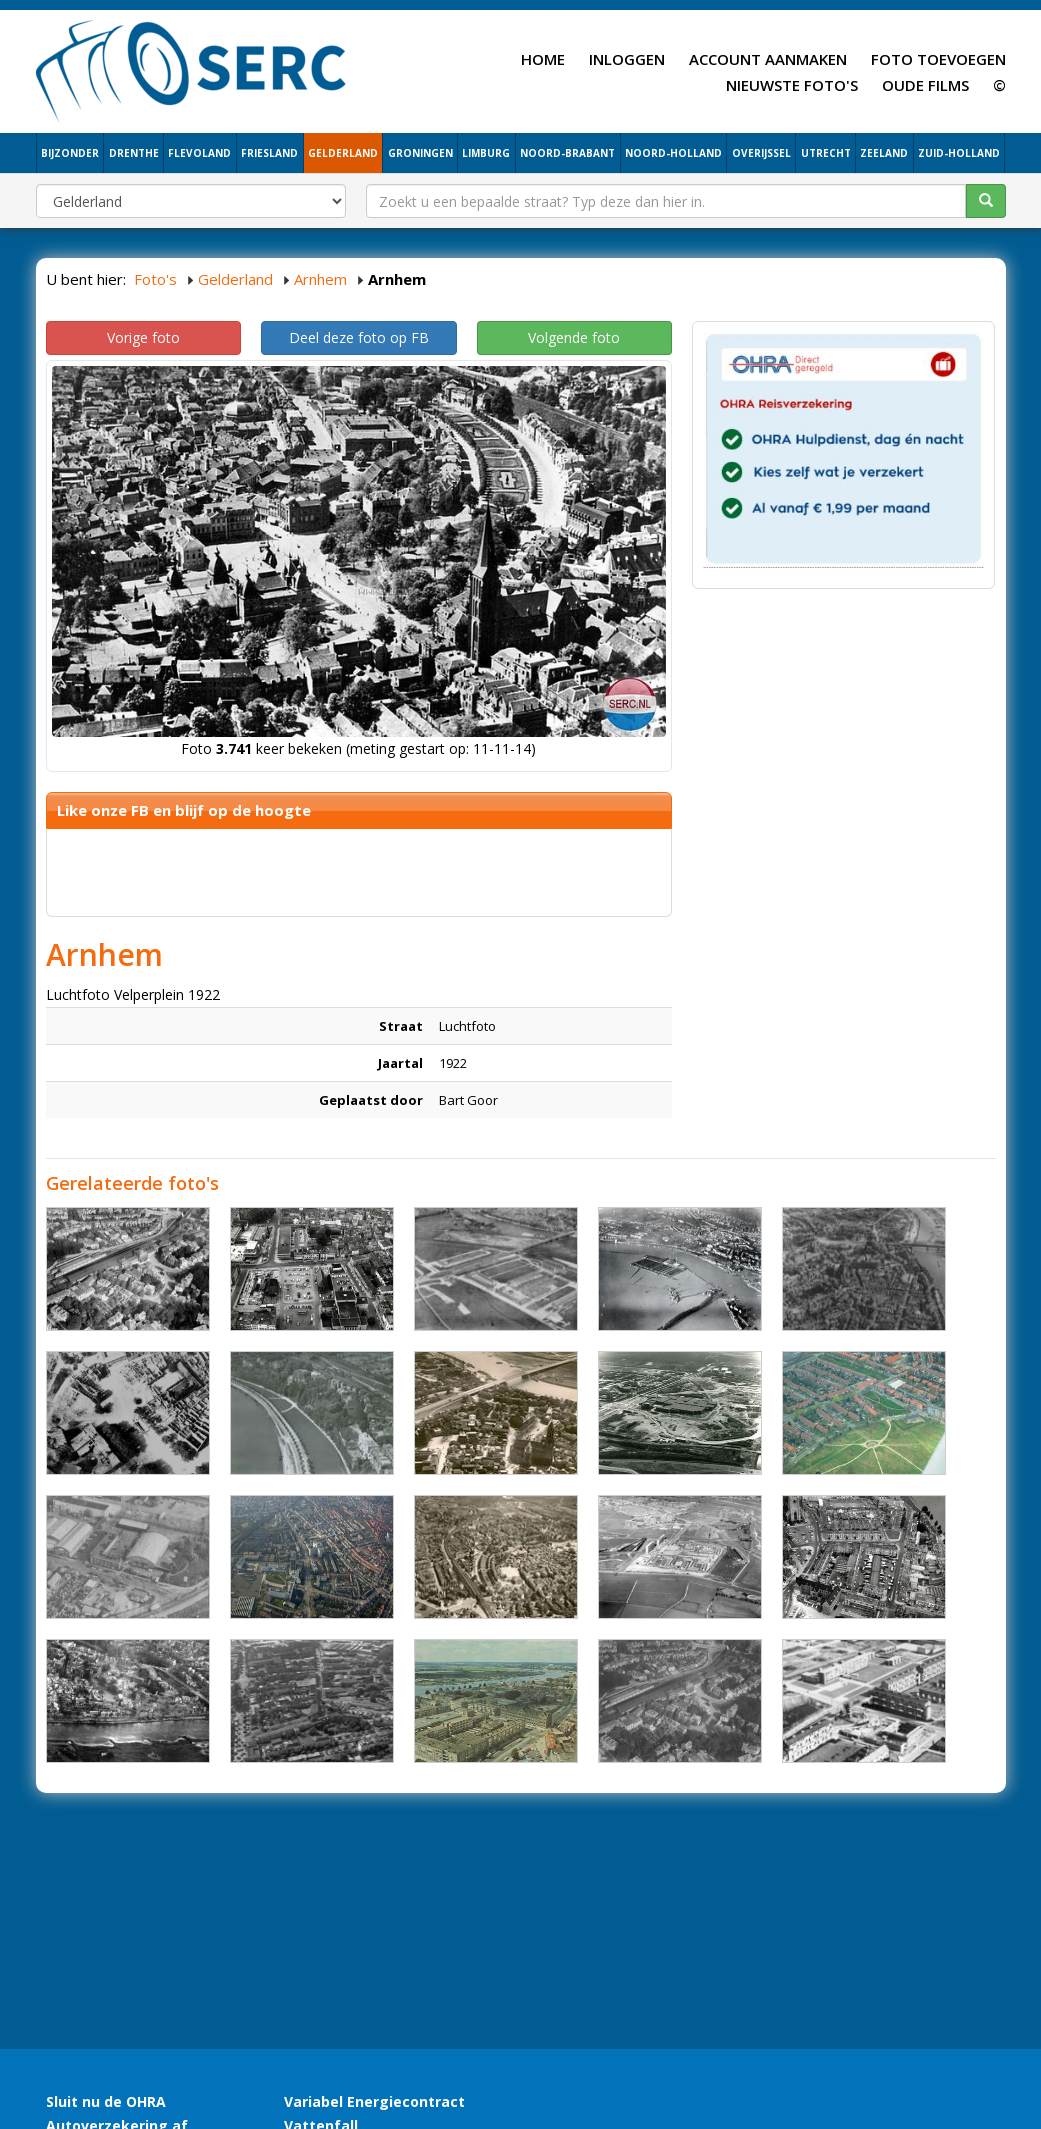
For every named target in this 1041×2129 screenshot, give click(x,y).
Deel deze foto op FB (359, 337)
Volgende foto (574, 337)
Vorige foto (143, 337)
